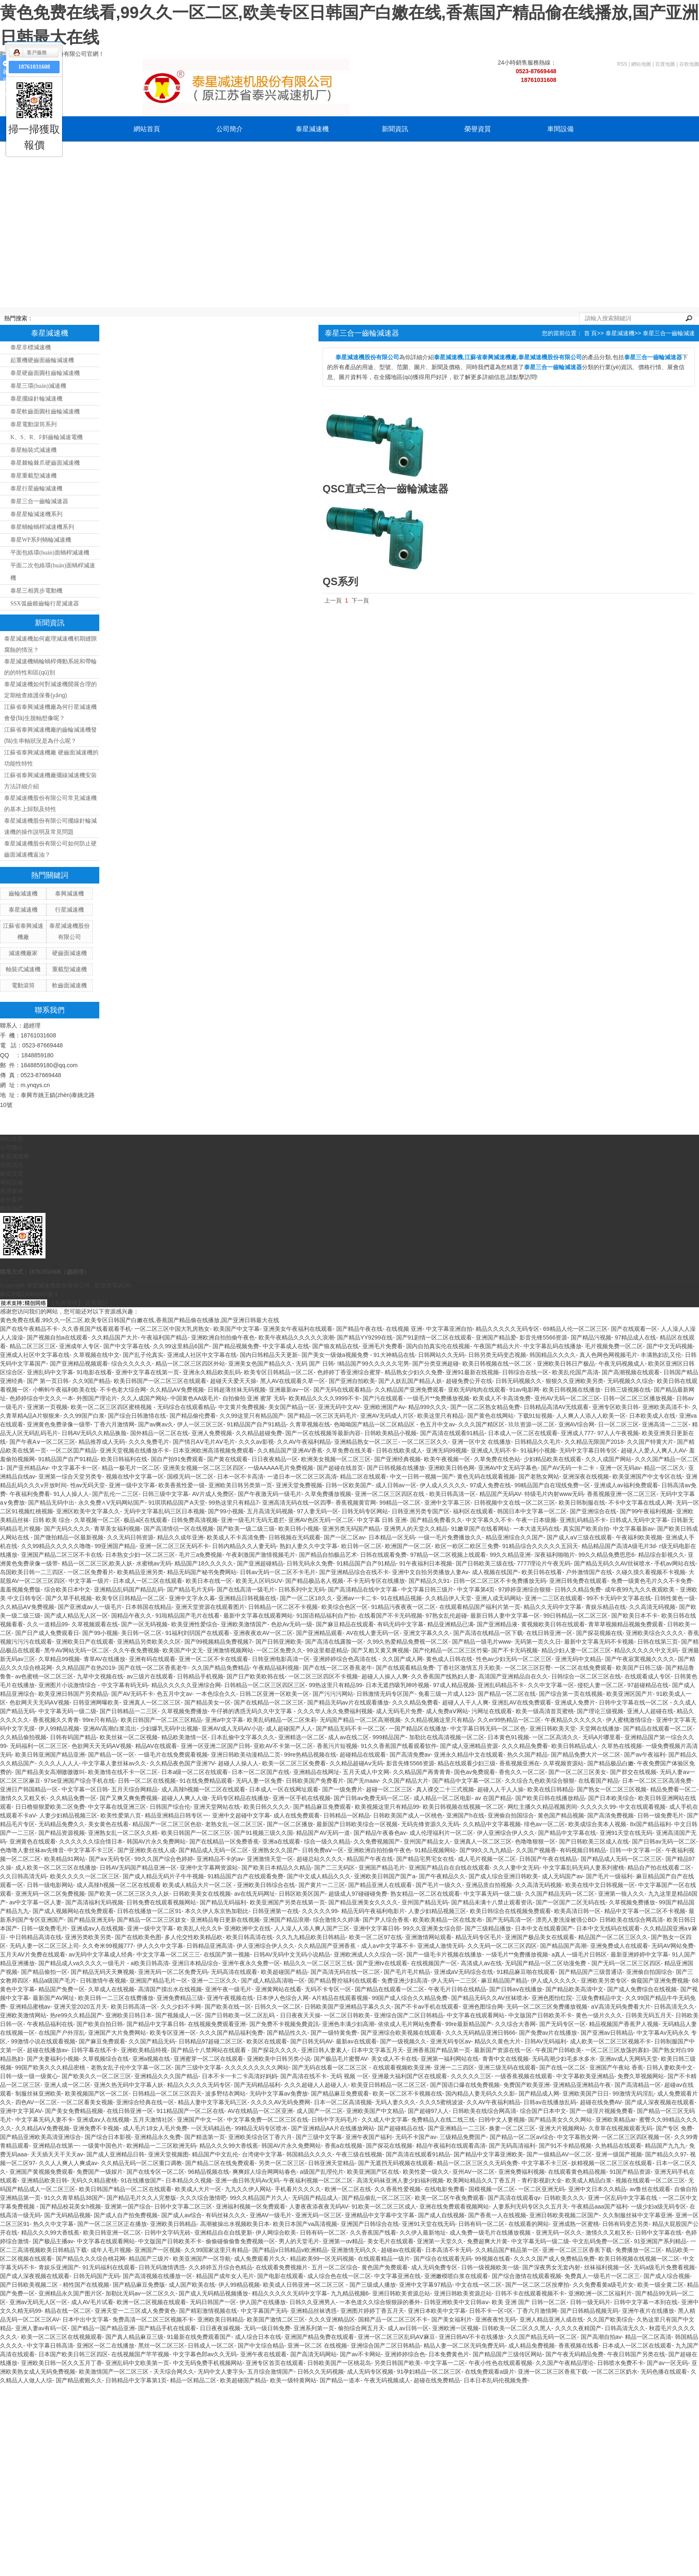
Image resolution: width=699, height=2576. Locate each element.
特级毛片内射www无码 (553, 1494)
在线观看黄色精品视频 (577, 2171)
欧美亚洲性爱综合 (194, 1624)
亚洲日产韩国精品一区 (29, 1789)
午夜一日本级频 (536, 1520)
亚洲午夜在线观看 (263, 2354)
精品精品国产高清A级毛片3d (619, 1546)
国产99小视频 (226, 1511)
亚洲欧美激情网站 (23, 2015)
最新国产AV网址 (54, 1998)
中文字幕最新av (633, 1528)
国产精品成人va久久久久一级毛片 (82, 1963)
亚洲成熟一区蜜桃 (576, 2224)
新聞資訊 (395, 128)
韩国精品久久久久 (552, 1355)
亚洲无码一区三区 (318, 2215)
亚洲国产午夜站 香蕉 (616, 2067)
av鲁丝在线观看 (650, 2189)
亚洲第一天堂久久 (440, 2241)
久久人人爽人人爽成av (68, 2163)
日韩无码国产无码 (96, 2276)
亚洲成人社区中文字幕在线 (34, 1355)
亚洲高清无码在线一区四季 (297, 1502)
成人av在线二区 (348, 1737)
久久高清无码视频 (652, 1607)
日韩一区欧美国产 (349, 1485)
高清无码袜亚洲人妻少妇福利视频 (400, 2180)
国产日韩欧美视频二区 (30, 2284)
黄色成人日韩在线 (449, 1659)
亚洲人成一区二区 (67, 2084)
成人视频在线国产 (495, 1572)
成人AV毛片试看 (92, 2302)
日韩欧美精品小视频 (390, 1433)
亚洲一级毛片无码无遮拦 (253, 1520)
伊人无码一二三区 (454, 1980)
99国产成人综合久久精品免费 (410, 1998)
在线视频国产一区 (434, 1963)
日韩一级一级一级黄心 (29, 2076)
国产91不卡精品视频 (565, 2145)
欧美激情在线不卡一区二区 (123, 1772)
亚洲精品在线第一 (56, 2145)
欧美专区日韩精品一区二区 (279, 1372)
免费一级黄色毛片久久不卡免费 (651, 1580)
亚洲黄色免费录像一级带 (59, 1424)
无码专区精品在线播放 (240, 1798)
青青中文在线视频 (505, 2058)
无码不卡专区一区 (328, 1989)
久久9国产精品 (91, 1381)
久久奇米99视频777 (107, 1945)
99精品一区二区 (400, 1502)
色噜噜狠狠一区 (535, 1841)
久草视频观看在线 (95, 1624)
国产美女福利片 (451, 2319)
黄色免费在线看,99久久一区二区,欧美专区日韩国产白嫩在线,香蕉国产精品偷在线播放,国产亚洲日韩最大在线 (139, 1320)
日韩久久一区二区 (277, 2006)
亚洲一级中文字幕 (132, 1485)
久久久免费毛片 (149, 1441)
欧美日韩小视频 (298, 1528)
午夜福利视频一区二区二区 (318, 2180)
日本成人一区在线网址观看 (283, 1789)
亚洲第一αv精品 (343, 2241)
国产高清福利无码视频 (94, 1902)
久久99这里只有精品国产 (252, 1415)
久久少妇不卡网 (180, 2006)
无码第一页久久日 (538, 1641)
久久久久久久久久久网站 (257, 2067)
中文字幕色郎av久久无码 (205, 2354)
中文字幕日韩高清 (50, 2345)
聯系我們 (312, 154)
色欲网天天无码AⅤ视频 (39, 1702)
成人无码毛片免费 (399, 1711)
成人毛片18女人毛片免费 (155, 2128)
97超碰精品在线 (648, 1685)
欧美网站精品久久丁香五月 (482, 2180)
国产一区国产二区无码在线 (571, 1902)
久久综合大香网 (515, 2024)
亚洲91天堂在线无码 (626, 1832)
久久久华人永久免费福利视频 (335, 1711)
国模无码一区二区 (190, 1476)
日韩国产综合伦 (170, 1806)
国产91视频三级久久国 (263, 1832)
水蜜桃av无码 (153, 1563)
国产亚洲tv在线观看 (382, 1963)
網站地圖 (641, 64)
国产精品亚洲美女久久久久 (363, 1902)
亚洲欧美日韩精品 (173, 2224)
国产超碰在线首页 (340, 1467)
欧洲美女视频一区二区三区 (336, 1459)
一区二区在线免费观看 (583, 1667)
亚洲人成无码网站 (498, 1598)
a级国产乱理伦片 (322, 2171)
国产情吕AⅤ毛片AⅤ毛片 (204, 1441)
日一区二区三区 (618, 1424)
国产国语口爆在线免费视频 (465, 2084)
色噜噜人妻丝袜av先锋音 (32, 1850)
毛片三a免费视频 (201, 1554)
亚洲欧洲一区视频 (455, 2328)
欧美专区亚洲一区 (173, 2032)
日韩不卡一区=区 (491, 2310)
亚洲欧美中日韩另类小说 (279, 2058)
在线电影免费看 (444, 2189)
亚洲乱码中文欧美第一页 (137, 2363)
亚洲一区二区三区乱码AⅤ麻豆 (396, 2337)
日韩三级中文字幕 (165, 1494)
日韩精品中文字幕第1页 (136, 2380)
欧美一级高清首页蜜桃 (545, 1711)
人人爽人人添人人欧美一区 (591, 1415)
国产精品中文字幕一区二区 (467, 1780)
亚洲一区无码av (620, 1467)
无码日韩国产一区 (213, 2302)
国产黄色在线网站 (490, 1415)
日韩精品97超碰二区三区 (211, 2041)
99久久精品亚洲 (510, 1554)
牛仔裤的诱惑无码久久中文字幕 (252, 1711)
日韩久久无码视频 (320, 2371)
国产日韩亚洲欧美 (279, 1641)
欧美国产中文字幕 (236, 1328)
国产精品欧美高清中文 (574, 1989)
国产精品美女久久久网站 (560, 2119)
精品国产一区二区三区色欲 (167, 1824)
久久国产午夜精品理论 (565, 2363)
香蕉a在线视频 (344, 2145)
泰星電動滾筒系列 (33, 424)
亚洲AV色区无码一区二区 (321, 1520)
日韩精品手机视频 (200, 1676)
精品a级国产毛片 (55, 1980)
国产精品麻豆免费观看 (322, 1806)
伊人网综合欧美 (276, 2232)
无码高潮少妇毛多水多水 (564, 2058)
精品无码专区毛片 (478, 1937)
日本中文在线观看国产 (544, 1928)
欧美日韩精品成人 (574, 1746)
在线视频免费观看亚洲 (217, 2024)
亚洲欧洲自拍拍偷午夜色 (223, 1337)
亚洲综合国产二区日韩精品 (408, 2015)
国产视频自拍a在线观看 (57, 1337)
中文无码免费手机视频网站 (207, 2363)
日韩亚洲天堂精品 (331, 2163)
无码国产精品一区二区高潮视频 (360, 1720)
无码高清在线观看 (234, 1972)
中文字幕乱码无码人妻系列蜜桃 (583, 1867)
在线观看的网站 (528, 2224)
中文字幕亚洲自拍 (449, 1328)
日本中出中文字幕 (85, 2319)
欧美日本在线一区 (209, 1580)
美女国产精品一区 (291, 1407)
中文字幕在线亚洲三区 (117, 1806)
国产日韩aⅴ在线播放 (515, 1989)
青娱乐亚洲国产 (58, 2267)
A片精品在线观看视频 (340, 1998)
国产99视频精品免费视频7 (218, 1641)
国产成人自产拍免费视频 (126, 2215)
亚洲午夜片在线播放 (648, 2310)
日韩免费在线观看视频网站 (161, 1902)
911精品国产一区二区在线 (190, 2111)
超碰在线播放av (47, 2050)
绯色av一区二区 (544, 1824)
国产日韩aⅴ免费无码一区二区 (372, 1798)
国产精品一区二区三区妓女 (152, 1919)
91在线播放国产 (141, 2180)
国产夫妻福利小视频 (53, 2058)
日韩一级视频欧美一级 (490, 2267)
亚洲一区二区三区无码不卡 (174, 1546)
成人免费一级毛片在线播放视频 (491, 2232)
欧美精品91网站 (65, 1859)
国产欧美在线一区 (228, 2006)
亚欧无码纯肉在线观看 (477, 1389)
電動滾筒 (23, 985)
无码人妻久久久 (395, 2102)
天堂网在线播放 (599, 1728)
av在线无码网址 (254, 1893)
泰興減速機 (69, 893)
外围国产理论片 (97, 1398)
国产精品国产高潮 (563, 1945)
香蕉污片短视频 (337, 1746)
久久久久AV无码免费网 (280, 2102)
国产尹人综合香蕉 (386, 1919)
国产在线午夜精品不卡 (29, 1328)
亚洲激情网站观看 (428, 1937)
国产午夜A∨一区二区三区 (42, 1441)
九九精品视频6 (350, 2293)
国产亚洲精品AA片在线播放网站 (332, 2128)
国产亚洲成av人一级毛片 (90, 1607)
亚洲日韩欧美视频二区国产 (564, 2215)
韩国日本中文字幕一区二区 (532, 1511)
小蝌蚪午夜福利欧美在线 (64, 1389)
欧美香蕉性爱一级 (181, 1485)
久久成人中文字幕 (384, 2119)
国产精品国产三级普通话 (590, 1972)
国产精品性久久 (287, 2032)
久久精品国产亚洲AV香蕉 (290, 1450)
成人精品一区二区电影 (443, 1798)
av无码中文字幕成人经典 (101, 1954)
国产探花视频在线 (599, 1633)
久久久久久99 (598, 1806)
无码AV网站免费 (672, 1945)
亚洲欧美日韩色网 (451, 1467)
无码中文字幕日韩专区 (588, 1450)
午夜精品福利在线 (50, 2024)
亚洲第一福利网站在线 (450, 2058)
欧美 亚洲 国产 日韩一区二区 (529, 2302)
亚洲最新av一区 (289, 1389)
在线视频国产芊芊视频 (140, 2354)
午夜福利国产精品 (164, 1337)
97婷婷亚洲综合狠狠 (524, 1589)
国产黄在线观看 (227, 1459)
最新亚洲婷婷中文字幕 (639, 1954)
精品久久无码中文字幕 (553, 1607)
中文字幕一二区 (444, 2363)
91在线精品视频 (401, 1598)
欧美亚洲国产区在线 (373, 2171)
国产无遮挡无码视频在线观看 (395, 2163)
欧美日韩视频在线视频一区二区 (463, 1806)
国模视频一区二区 (492, 2189)
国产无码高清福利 (512, 2145)
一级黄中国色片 (102, 2145)
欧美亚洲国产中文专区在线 (647, 1476)
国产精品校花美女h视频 (70, 2206)
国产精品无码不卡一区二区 (350, 1728)
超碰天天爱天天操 (233, 1381)
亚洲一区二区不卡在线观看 (213, 1659)
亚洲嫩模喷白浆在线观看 (456, 2276)
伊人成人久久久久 (443, 1485)
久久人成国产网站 (144, 1398)
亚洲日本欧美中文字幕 (437, 2310)
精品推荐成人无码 (102, 1441)
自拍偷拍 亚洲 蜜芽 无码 (254, 1398)
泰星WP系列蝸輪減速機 (40, 540)
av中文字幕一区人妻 (36, 1902)
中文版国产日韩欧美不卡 (540, 2015)
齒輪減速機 (23, 893)
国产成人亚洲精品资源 (469, 1746)
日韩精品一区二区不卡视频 (283, 1607)
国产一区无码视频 (144, 1624)
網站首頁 (147, 128)
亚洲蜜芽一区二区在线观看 (208, 2058)
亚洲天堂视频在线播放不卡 (134, 1450)
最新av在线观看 (356, 2041)
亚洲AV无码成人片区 (387, 1415)
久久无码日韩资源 (130, 1537)
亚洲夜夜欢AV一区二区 (263, 1633)
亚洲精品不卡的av (219, 1859)
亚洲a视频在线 (151, 2058)
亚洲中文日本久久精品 (597, 2189)
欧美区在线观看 (267, 2041)
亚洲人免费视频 (212, 1433)
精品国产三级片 (149, 2258)
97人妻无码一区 (317, 1511)
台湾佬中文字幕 (262, 2154)
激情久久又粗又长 (23, 1798)
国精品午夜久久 (131, 1615)
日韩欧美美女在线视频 (202, 1893)
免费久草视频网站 (641, 2076)
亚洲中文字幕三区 (447, 1502)
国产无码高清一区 (509, 1919)
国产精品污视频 (591, 1337)
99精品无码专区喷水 (261, 2128)
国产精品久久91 (429, 1580)
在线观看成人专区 (648, 1676)
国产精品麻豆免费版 (139, 2284)
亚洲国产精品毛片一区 (158, 1980)
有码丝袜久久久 (226, 2215)
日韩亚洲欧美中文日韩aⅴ (456, 2302)
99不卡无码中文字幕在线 (618, 1598)
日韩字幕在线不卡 (94, 2050)
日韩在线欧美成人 (399, 1450)
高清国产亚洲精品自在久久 (513, 1676)
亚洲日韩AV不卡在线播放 (471, 2337)
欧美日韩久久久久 (267, 1806)
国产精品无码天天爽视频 (102, 1972)
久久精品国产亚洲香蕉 (327, 1945)
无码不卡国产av (415, 2137)
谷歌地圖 (689, 64)
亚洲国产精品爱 (496, 1337)
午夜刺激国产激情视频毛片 (260, 1554)
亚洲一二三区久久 (214, 1980)
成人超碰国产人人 (289, 1728)
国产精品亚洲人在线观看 (380, 1885)
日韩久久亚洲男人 (313, 2302)
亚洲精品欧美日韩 (44, 2180)
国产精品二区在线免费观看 (220, 2163)
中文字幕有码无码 (124, 1685)
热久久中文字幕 (53, 2224)
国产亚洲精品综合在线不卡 (354, 1572)
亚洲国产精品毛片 (382, 1867)
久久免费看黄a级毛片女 (603, 2284)
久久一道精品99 (47, 1624)
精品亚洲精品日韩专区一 (176, 1815)
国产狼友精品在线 (335, 1346)
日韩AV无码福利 (545, 2041)
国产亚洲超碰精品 (260, 1563)
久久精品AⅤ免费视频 (177, 1389)
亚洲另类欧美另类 (88, 1937)
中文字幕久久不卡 (489, 1520)
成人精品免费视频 (531, 2345)
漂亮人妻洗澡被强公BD (566, 1919)
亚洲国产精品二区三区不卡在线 (61, 1554)
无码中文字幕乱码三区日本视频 (164, 1511)
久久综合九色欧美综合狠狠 (540, 1780)
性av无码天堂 (87, 1485)
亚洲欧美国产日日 (586, 2093)
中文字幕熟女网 (577, 2137)
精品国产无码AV (500, 1494)
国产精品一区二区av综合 (522, 2137)
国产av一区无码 (667, 2363)
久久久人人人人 (58, 1763)
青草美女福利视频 (117, 1528)
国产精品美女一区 (207, 1702)
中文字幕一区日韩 (85, 1789)
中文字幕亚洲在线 (397, 2276)
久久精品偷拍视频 (23, 1737)
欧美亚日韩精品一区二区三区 (388, 2084)
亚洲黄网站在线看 (278, 1989)
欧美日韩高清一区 (452, 1494)
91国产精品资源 (630, 2171)
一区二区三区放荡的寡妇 (617, 2050)
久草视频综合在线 (105, 2058)
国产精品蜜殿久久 (79, 2380)
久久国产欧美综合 (610, 2319)
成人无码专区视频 (370, 2371)
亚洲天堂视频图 (168, 2154)
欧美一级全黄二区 (660, 2284)
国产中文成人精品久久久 (319, 1876)
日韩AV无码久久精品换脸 (94, 1433)
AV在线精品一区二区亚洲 (260, 2111)
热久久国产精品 (527, 1754)
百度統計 (96, 1302)
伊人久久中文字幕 (160, 1945)
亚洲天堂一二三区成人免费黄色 (135, 2310)
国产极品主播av (53, 2241)
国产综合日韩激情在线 (137, 1415)
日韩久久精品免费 (578, 1589)
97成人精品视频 (453, 1685)
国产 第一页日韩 (48, 1381)
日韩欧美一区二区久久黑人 (516, 2328)
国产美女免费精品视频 (74, 2111)
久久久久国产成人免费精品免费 (554, 2258)
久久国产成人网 (402, 1659)
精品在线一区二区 (68, 2310)
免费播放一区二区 (638, 2250)
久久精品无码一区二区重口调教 (141, 2163)
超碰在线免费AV (601, 2102)
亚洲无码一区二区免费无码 (173, 1972)
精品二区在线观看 (363, 1476)
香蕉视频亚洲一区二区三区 (621, 1494)
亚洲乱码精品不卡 (583, 1520)
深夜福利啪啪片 (554, 1554)
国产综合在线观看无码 (443, 2258)
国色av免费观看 (474, 1772)
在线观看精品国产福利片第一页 (479, 1607)
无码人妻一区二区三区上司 (44, 1945)
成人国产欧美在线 (192, 2284)
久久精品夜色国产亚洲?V (182, 1763)
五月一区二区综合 (334, 2267)
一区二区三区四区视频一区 (636, 2137)
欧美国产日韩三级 (639, 1667)
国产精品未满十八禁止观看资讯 (491, 1902)
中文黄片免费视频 (241, 1407)
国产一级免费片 (342, 1789)
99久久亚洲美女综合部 (432, 1928)
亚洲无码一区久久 (559, 2232)
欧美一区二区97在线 (375, 1937)
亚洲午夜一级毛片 (228, 1989)
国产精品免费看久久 (436, 1520)
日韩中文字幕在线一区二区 (634, 1702)
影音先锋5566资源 (543, 1337)
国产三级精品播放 (488, 1928)
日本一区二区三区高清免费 (657, 1780)
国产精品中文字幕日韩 (155, 2024)
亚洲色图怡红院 (551, 1998)
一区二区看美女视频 (87, 2102)
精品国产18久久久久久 (204, 1563)
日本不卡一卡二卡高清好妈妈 (239, 2076)
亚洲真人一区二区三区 (152, 1702)
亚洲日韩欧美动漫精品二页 (245, 1754)
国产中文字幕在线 (126, 1346)
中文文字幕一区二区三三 (168, 1954)
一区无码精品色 (211, 2128)
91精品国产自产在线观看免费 (246, 1876)
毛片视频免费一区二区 (614, 1346)
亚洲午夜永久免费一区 (251, 1963)
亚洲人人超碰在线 (650, 1711)
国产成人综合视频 (667, 2276)
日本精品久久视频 (188, 2180)
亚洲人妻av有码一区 (41, 2328)
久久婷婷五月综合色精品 (220, 2267)
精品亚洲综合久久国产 (514, 1537)
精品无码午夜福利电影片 (373, 1911)
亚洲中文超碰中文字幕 (241, 1815)
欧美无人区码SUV (259, 1580)
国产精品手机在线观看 (167, 2328)
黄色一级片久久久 (599, 2015)
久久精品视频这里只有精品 (439, 1720)
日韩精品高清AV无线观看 (556, 1407)
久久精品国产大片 (114, 1337)
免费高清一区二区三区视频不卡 (153, 2319)
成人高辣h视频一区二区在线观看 (203, 1789)
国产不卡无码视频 (514, 1650)
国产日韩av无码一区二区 (664, 1841)
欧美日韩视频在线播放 (572, 1389)
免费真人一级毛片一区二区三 (602, 2276)
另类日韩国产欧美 (397, 2363)
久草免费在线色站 (497, 1459)
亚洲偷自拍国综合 (511, 1815)
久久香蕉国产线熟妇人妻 (443, 1676)
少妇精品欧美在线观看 (553, 1459)
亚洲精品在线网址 (316, 1772)
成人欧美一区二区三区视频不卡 (610, 2041)
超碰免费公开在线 (469, 1381)
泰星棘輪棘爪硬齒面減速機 (45, 463)
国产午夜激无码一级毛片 (270, 1494)
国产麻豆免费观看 (102, 2041)
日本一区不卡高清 (240, 1476)
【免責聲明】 (66, 1302)
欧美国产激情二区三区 (276, 2319)
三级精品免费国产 (463, 2137)
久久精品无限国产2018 (594, 1441)
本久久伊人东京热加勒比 (217, 1911)
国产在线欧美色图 (138, 1937)
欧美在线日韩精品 (550, 1789)
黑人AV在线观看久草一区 (293, 1381)
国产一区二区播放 (290, 1824)
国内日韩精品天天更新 (269, 1355)
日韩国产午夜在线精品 (548, 1859)
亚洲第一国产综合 (128, 2206)
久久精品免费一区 (73, 1798)
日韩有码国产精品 (73, 1737)
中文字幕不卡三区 (90, 1850)
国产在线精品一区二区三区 (269, 1702)
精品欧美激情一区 (184, 1737)
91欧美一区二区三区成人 (384, 2206)
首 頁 (590, 333)
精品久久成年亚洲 (180, 1537)
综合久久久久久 (131, 1363)
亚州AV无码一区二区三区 (567, 1398)
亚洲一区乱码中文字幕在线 (623, 2197)
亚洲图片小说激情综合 (68, 1685)
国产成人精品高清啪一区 (273, 1980)
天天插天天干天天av (57, 2154)
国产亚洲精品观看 (319, 1633)
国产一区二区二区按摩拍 (537, 2284)
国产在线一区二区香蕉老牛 (153, 1667)
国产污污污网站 (333, 1693)
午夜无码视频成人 (621, 1363)
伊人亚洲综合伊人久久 (506, 1832)
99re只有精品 (99, 1720)
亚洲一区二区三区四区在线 (390, 1494)
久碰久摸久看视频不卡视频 (650, 1572)
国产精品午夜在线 (359, 1328)
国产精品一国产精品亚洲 (103, 2328)
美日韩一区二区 (141, 1633)
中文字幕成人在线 (286, 1346)
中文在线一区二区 (478, 2284)
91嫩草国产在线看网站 (480, 1528)
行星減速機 (69, 909)
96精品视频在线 (208, 2171)
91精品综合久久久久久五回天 (540, 1546)
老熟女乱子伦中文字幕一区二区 (131, 2067)
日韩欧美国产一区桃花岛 (339, 2363)
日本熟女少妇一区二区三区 (140, 1554)
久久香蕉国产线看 (373, 2232)
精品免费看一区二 (673, 1789)
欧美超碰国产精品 (284, 1972)
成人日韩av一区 (396, 1485)
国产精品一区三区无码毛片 (322, 1415)
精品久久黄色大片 (497, 2041)
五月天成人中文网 (366, 1772)
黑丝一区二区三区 (161, 2345)
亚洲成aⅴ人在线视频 (97, 1928)
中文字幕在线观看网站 (476, 2015)
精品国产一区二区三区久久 (613, 1937)
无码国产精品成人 (315, 2197)
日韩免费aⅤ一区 (323, 1850)
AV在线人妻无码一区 (373, 1633)
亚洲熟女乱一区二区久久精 (123, 1832)
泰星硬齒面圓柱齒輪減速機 (45, 373)
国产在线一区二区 (562, 2067)
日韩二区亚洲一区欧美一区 (274, 1693)
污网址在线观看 (492, 1711)
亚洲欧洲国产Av (384, 1407)
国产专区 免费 (674, 2128)
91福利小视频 (538, 1450)
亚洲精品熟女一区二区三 (366, 1441)
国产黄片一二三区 (322, 1885)
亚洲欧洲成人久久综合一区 (368, 1954)
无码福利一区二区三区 (39, 1746)
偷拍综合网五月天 (361, 2328)
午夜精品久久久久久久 (574, 1720)
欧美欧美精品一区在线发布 (447, 1919)
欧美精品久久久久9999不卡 (324, 1398)
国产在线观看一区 (634, 1328)
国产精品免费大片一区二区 (585, 1754)
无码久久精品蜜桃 (94, 2180)
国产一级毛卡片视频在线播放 (444, 1954)
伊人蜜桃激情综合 (629, 1720)
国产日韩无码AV (311, 2041)
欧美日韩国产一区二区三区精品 (161, 1720)
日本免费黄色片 (448, 2354)
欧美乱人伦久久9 (199, 1928)
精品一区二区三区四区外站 (190, 1363)
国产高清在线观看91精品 (452, 1433)
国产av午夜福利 (644, 1754)
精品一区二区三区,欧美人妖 (97, 1563)
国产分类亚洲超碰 (435, 1363)
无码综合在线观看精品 (186, 1407)
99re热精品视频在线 (310, 1754)
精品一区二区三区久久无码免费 (477, 2163)
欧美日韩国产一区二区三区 (196, 1832)
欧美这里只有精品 (440, 1415)
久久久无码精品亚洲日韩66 (480, 2032)
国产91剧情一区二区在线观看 (434, 1337)
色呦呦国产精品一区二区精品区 (375, 1424)
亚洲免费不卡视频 (96, 2128)
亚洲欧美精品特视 (144, 2050)
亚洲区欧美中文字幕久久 (88, 1511)
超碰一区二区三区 (389, 1789)
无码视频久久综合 (630, 1381)
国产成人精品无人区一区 (76, 1615)
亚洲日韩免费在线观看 (578, 1580)
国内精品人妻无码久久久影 (480, 2093)
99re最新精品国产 (468, 2024)
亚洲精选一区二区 (301, 1737)
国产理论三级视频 (600, 1711)
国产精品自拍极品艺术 (328, 1554)
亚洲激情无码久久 (354, 2250)
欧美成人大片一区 (198, 2189)
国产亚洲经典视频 (397, 1459)
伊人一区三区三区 (200, 1424)
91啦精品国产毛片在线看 (188, 1615)
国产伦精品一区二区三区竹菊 (450, 1650)
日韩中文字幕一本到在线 (645, 2302)
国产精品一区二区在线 (507, 1693)
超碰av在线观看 (401, 2250)
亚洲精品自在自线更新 (223, 2232)
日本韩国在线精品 (148, 1607)
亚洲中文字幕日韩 (376, 1928)
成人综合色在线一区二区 (339, 2276)
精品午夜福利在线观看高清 (451, 2145)
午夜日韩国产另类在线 (636, 2354)
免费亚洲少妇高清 (404, 1980)
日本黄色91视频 (508, 1737)
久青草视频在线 (310, 1424)
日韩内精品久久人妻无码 (244, 1546)
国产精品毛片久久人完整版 (141, 2197)
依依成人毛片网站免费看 (410, 2024)
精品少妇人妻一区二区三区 (576, 1650)
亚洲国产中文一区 (200, 2119)
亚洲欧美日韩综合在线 (266, 1885)
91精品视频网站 (435, 1850)
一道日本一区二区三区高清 (302, 1476)
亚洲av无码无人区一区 (39, 2302)
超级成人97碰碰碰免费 (357, 1893)
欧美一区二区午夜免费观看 (449, 2197)
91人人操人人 (71, 1494)
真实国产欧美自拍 (586, 1528)
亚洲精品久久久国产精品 (166, 2076)
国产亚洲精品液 (497, 1624)
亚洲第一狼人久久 (621, 1893)
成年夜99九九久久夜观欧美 (640, 1589)
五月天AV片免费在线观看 (32, 1954)
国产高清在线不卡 (303, 2076)
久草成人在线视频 (111, 1989)
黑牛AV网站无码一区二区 (77, 1650)
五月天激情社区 (153, 2119)
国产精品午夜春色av (380, 1832)
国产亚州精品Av (27, 1467)
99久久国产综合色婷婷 (163, 1859)
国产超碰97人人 (428, 2111)
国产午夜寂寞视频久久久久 (640, 1659)
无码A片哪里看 (601, 1737)
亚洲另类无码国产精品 (351, 1528)
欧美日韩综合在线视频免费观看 (510, 1911)
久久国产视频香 (536, 1850)
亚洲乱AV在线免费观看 (521, 1702)
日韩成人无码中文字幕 (639, 1520)
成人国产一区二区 (320, 2111)
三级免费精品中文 (599, 1998)
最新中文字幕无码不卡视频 (599, 1641)
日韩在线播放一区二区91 (149, 1911)
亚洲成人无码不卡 (494, 1450)
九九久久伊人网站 (248, 2189)
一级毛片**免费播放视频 (438, 1398)
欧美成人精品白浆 (588, 2180)
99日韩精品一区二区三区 (575, 1615)
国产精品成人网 (539, 2093)
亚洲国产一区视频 (157, 2250)
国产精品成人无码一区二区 (213, 1850)
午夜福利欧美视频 (639, 1537)
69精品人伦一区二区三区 (575, 1328)
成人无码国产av (562, 1876)
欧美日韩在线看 (542, 1572)
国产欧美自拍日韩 (100, 2024)
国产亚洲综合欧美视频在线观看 (401, 2032)
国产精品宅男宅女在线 (425, 1859)
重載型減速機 (69, 969)
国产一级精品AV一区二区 (559, 2154)
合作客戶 (229, 154)
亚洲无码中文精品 (578, 1659)
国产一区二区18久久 (306, 1598)
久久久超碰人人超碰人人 (316, 2084)
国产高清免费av (410, 1754)
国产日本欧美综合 (611, 1798)
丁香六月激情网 (114, 1424)
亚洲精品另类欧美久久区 (149, 1641)
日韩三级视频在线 (627, 1389)
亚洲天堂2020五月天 (80, 2006)
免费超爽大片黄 (487, 2241)
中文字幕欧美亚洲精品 (585, 2076)
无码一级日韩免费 (267, 2328)
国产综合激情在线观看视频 (526, 2276)
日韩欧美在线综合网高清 (631, 1919)
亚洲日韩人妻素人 (324, 2050)
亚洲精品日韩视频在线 (247, 1598)
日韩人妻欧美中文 (669, 2067)
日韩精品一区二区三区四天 (167, 2093)
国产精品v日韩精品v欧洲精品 (290, 2250)
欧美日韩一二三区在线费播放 (115, 1998)
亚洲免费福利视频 (521, 2171)
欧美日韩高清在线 (249, 1937)
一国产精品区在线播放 (418, 1728)
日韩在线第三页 (657, 1641)
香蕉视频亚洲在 (519, 1763)
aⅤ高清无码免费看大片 (621, 2006)
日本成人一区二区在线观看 (523, 1433)
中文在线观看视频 (642, 1806)
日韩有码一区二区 (481, 2224)
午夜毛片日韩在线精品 (457, 1989)
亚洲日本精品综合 (195, 1963)
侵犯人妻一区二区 (600, 1685)
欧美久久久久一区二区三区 (85, 1876)
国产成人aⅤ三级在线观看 (579, 1537)
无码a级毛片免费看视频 (664, 2267)
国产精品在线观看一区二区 (658, 1728)
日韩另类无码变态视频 (497, 1355)
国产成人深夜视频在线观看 (659, 2102)
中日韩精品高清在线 (36, 1937)
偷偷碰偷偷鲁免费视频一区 (240, 2241)
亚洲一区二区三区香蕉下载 (577, 2250)
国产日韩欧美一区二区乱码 (240, 2015)
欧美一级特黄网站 (293, 2380)
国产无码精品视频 (67, 2215)
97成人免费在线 (490, 1485)
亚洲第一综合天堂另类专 (70, 1476)
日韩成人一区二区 (211, 2345)
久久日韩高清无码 (23, 1876)
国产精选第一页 (204, 2137)
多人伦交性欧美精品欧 (194, 1937)
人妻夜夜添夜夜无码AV (318, 2206)
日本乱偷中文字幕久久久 (243, 1737)
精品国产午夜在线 (370, 1859)
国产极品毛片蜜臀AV (340, 2058)
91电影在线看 (94, 1372)
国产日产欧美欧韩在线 (256, 1676)
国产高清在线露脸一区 (334, 1641)
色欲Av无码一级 (291, 1624)
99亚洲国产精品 (115, 1546)
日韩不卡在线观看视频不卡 (530, 2293)
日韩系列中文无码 (301, 1589)
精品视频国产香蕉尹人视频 (623, 2024)
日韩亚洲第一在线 (275, 1911)
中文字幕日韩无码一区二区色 (488, 1728)
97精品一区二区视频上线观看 (448, 1554)
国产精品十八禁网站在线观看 (209, 2050)
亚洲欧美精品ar (615, 2119)
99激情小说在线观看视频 (43, 2041)
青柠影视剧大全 (542, 2180)
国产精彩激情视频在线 (208, 2310)
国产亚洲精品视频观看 (79, 1363)
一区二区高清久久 (555, 1737)
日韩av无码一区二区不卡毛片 (278, 1572)
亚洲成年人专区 (79, 1346)
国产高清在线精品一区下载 (488, 1633)
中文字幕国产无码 (264, 2310)
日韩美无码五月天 (648, 2015)
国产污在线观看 (383, 1398)
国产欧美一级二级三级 (246, 1528)
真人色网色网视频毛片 (608, 1355)
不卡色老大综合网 (123, 1389)
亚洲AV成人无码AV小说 (231, 1728)
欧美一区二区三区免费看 (294, 1763)
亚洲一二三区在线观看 (554, 1598)
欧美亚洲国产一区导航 (202, 2258)
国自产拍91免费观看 (177, 1459)
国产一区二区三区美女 (577, 1772)
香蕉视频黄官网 (355, 1502)
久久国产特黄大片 (650, 1441)
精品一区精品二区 (193, 2380)
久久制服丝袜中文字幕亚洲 (637, 2215)
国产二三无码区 (334, 1867)
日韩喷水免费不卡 (620, 2363)
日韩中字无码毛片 (334, 2119)
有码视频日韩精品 (583, 1850)
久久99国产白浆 (84, 1415)
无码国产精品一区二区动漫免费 (546, 1963)
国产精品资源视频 (61, 1832)
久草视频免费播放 (184, 1711)
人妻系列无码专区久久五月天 (530, 2206)
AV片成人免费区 (213, 1494)
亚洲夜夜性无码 (495, 2319)
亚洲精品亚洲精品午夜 (582, 2084)
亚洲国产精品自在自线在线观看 (449, 1867)
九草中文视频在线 (100, 1676)
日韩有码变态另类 (625, 2224)
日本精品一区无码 (392, 1537)
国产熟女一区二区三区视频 (611, 1789)
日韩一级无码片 (590, 2302)
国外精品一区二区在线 (159, 1433)
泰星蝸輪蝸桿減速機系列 (42, 527)
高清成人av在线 (481, 1963)
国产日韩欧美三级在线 (485, 1563)
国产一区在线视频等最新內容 (323, 1433)
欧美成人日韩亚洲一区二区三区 (304, 2284)
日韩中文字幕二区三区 (183, 2206)
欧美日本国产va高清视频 (305, 2224)
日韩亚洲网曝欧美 (96, 1702)
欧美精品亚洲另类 (140, 1572)
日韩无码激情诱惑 (162, 2267)
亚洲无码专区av (450, 2041)
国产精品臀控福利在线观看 (343, 1980)
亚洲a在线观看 (281, 1841)
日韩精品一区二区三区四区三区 (264, 1685)
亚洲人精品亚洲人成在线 (551, 2319)
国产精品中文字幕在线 (567, 1832)
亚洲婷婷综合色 (405, 2354)
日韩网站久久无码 (441, 1355)
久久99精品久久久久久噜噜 (56, 1546)
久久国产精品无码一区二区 (559, 1893)
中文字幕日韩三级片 (427, 1589)
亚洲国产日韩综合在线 (370, 2224)
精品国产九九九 (665, 2145)
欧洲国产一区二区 (408, 1546)
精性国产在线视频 (86, 2284)
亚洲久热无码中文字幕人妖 (128, 2084)
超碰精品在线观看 (363, 1754)
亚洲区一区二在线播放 (105, 2345)
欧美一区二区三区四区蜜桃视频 (112, 1407)
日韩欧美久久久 (564, 2197)
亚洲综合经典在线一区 (145, 2102)
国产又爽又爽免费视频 (129, 1798)
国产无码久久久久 (67, 1528)
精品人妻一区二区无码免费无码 (464, 2345)
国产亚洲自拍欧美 (352, 1381)
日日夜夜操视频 (220, 2328)
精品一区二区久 (664, 1467)
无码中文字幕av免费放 (278, 2093)
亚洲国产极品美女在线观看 (540, 1937)
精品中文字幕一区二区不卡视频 (644, 1911)
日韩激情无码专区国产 (385, 1693)
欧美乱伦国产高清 (575, 1372)
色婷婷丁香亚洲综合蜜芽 (349, 1372)
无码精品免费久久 (61, 1824)
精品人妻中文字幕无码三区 (212, 2102)
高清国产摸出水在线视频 (170, 1989)
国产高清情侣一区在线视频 (178, 1528)
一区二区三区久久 (425, 1441)
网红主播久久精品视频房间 (542, 1806)
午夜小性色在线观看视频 (500, 2363)
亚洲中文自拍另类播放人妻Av (430, 1572)
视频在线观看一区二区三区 (650, 2180)
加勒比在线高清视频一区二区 (446, 1737)
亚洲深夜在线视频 (586, 1476)
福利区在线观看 (473, 1511)
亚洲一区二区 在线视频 (317, 2345)
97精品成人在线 (635, 1337)
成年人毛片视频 (111, 2250)
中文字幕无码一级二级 (67, 1711)
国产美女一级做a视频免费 (336, 1355)
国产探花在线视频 (389, 2145)
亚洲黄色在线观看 (33, 1841)
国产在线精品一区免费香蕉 (224, 1841)
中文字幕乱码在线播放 (553, 1346)
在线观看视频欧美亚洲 (402, 2067)
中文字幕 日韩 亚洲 (382, 1520)
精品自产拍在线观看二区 (659, 1867)
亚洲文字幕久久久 (426, 1633)
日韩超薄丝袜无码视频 (237, 1389)
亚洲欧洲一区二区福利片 (600, 2293)
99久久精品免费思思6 (606, 1554)
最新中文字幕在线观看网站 (258, 1615)
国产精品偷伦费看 (193, 1415)
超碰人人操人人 (238, 1763)
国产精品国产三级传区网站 (507, 2354)
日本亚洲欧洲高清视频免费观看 (213, 1450)
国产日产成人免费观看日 (47, 1633)
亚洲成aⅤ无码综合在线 (463, 1972)
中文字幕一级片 (89, 1580)
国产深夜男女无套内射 (551, 2267)
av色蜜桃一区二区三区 (44, 1676)
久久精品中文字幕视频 (492, 1824)
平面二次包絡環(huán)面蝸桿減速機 (52, 571)
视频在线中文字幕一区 (135, 1476)
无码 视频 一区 (349, 2076)
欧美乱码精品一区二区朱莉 (281, 1720)
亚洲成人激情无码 (440, 1945)
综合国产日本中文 (543, 2111)
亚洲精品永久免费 (157, 2137)
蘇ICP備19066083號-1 (29, 1294)
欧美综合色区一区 (344, 1607)
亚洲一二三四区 (454, 2067)
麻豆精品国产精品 (504, 1980)
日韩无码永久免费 (310, 1563)
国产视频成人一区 (179, 2015)
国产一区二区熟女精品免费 (485, 1407)
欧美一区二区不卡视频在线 (407, 2093)
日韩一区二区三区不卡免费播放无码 (499, 1580)
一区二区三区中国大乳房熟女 (172, 1328)
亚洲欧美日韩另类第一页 (240, 1485)
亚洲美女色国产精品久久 (260, 1363)
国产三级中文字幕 (198, 2067)
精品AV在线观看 (156, 1746)
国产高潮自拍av (601, 2337)
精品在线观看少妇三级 (467, 1763)
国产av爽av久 (156, 1424)
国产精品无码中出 (51, 1502)
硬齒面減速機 (69, 953)
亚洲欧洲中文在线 (247, 1928)
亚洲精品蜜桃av (30, 2006)
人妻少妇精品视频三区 (68, 1815)
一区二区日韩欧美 (347, 2015)
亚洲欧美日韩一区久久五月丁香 (61, 2363)
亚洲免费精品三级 (180, 1998)
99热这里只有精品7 (233, 1502)
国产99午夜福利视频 (646, 1511)
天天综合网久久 (173, 2371)
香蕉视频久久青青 (56, 1720)
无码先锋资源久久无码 (430, 1824)
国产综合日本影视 (108, 2137)
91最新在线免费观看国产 (199, 2337)
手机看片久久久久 (298, 2189)
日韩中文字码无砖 (167, 2232)
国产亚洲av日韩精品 (607, 2032)
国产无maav (362, 1780)
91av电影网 (524, 1389)
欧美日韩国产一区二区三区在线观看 (160, 1381)
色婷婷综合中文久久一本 (41, 1398)
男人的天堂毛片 (299, 2241)
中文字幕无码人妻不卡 (44, 2119)
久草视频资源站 (563, 1763)
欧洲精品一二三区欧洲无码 (161, 2145)
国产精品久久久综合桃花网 (90, 2258)
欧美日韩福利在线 (124, 1459)
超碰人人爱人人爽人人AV (653, 1450)
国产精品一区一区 (111, 1754)
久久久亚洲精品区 (332, 2319)
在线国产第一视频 (226, 1954)
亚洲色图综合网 (482, 2006)
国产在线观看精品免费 (405, 1667)
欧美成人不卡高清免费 (502, 1398)
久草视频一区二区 (97, 1520)
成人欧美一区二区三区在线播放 (55, 1867)
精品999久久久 (427, 1407)
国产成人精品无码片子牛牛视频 (163, 1876)
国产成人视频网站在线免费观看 (73, 1911)
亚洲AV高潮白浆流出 (110, 1728)
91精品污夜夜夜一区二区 (403, 1607)
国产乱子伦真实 (143, 1355)
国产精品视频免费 (236, 1346)
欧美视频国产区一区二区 (97, 2093)
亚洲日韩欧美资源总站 (401, 2293)
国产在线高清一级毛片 (246, 1589)
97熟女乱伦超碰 (446, 1615)
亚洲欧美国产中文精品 (375, 2111)
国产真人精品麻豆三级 (134, 2337)
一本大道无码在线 (536, 1528)
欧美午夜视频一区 (447, 1459)
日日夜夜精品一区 (274, 1459)
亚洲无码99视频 (446, 1450)
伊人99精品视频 (59, 1728)
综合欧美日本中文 (67, 1589)
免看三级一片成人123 (446, 1693)
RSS (622, 64)
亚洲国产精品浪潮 (286, 1919)
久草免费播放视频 (328, 1494)
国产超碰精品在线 (401, 2128)
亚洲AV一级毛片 (271, 2215)
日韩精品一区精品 (346, 1815)
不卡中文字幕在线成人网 (640, 1502)
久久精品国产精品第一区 (507, 2250)
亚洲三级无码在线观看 (507, 2067)
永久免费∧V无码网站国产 (111, 1502)
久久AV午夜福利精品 (304, 1441)
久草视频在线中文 (96, 1355)
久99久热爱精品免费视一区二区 (408, 1641)
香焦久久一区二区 (522, 1772)
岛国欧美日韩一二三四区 (32, 1572)
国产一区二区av (344, 1537)
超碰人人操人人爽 (384, 1676)
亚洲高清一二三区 (665, 1424)
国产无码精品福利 (257, 2084)
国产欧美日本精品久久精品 (276, 1867)
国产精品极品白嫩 (610, 1763)
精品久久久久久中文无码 (646, 1650)
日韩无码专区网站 (365, 1511)
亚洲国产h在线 (465, 1815)
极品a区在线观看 (146, 1520)
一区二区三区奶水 (614, 2371)
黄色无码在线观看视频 (486, 1476)
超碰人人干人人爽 (465, 1702)
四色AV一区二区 (36, 2102)
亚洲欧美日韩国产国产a (384, 1876)
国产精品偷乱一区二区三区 (376, 2197)
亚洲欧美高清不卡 (665, 1407)
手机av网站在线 (674, 1563)
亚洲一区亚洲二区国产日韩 (215, 1746)
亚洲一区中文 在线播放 (481, 1441)
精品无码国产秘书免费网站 (202, 1572)
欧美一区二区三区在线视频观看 (61, 2337)
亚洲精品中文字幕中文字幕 (379, 2215)
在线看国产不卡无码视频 (390, 1615)
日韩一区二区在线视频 (147, 1780)
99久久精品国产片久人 (259, 2197)
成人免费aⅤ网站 (447, 1711)
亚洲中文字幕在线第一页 (147, 1372)
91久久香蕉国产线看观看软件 (399, 1746)
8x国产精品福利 (650, 1824)
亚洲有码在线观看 (152, 1659)
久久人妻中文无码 (516, 1867)
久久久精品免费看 (415, 1702)
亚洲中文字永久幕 (192, 1598)
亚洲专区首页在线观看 (275, 2363)
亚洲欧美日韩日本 (128, 2015)
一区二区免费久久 (279, 1650)
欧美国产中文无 (183, 1650)
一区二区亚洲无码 (541, 2189)
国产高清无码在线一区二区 (345, 1972)
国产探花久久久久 (274, 2050)
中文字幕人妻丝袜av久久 (114, 1763)
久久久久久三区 (471, 2076)
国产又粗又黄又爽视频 (380, 1650)
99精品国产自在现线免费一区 (553, 1485)
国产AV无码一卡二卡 (568, 1467)
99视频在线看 (492, 2258)
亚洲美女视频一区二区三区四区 (203, 1467)
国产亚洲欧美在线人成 (146, 1850)
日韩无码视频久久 (519, 1381)
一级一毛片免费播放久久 (450, 1537)
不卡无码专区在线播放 (376, 1580)
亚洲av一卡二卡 (356, 1598)
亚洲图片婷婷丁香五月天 (372, 2310)
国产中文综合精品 (261, 2345)
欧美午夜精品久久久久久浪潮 (296, 1337)
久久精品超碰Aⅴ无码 (356, 1763)
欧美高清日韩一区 (577, 1911)
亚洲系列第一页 (314, 2328)
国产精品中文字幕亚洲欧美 (488, 2154)
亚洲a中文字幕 (224, 1720)
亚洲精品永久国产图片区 (70, 2293)
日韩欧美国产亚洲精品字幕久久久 (347, 2006)
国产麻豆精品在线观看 (345, 1624)
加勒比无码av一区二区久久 (140, 2293)
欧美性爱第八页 (121, 1815)
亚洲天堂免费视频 (299, 1485)
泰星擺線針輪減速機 (36, 399)
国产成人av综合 (181, 2215)
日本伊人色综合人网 (282, 1998)
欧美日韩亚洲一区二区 (112, 2232)
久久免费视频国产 (377, 1841)
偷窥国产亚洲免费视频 (660, 1980)
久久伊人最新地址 (423, 2232)
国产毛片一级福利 (609, 1876)
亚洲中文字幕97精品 (425, 2284)
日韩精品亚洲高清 (210, 1945)
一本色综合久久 (216, 1693)
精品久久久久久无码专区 (507, 1328)
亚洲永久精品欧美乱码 (212, 1372)
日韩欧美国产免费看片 (315, 1780)
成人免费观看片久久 (260, 2258)
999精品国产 (389, 1737)
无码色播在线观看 (664, 2371)
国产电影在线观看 (280, 2276)
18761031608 (34, 67)
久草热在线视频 (621, 1746)
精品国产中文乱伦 (215, 2154)
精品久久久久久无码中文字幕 (289, 2293)
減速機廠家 (23, 953)
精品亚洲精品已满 (450, 1624)
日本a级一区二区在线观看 (194, 1772)
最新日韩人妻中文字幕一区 (505, 1615)
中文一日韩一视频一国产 (422, 1476)
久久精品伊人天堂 (448, 1598)
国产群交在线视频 (633, 1772)
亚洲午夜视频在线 (230, 1998)
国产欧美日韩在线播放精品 (550, 1798)
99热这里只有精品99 (335, 1685)
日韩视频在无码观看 (294, 1537)
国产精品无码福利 (223, 1902)
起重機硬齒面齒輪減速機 (42, 360)
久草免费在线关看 (349, 1450)
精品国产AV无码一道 (323, 1832)
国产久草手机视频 (68, 1598)
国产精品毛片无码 (190, 1589)
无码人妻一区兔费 (259, 1780)
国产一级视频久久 (403, 2041)
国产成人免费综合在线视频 (642, 1989)
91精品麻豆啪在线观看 (526, 1972)
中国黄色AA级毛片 (194, 1398)
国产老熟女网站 (539, 1476)
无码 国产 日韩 (315, 1363)
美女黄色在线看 (108, 1824)
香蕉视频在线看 (578, 2345)
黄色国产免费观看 (384, 2267)
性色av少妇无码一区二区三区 (514, 1659)
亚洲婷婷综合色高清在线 (345, 1659)
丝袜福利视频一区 (607, 2267)
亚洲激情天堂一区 (270, 1859)
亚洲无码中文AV (339, 1407)
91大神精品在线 (394, 1355)
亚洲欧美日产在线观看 (85, 1641)
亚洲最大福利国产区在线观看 (409, 2076)
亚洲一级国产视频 (619, 2154)
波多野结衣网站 (225, 2093)
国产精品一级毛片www (481, 1641)
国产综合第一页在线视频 (571, 1693)
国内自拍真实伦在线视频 (438, 1346)
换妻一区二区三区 (512, 2128)
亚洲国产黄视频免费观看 (41, 2171)
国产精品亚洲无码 (90, 1919)
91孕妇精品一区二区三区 (429, 2371)
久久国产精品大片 (405, 1780)
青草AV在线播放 (105, 1659)
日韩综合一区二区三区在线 (586, 1676)
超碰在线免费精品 (437, 2380)
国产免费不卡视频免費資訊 (284, 2024)
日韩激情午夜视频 (103, 1980)
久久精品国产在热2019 (85, 1667)
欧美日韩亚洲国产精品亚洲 (50, 1754)
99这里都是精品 (327, 1650)
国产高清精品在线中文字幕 (362, 1589)
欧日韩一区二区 (361, 1546)
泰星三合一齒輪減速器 (39, 501)
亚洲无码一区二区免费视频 (50, 1893)
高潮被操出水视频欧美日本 (235, 2224)
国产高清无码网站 (313, 2354)
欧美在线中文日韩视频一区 (600, 1885)
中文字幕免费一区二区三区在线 (267, 2119)
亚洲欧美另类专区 (604, 1980)
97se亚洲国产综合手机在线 (79, 1780)
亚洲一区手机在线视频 (301, 1798)
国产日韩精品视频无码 (589, 2310)
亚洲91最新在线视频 (472, 1372)
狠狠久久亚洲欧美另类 (574, 1381)
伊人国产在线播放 (262, 2302)
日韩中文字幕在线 (658, 2232)
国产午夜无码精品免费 (574, 2354)
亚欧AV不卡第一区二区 (283, 1746)
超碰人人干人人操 (500, 1789)
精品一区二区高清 (648, 2337)
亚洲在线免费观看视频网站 (454, 2206)
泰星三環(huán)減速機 (38, 386)
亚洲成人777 (577, 1433)
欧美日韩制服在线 (582, 1502)
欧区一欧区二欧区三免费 (467, 1546)
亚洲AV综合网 (576, 1424)
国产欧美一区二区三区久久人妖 (128, 1893)
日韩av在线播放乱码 (550, 2102)
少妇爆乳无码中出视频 (169, 1728)
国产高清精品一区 (638, 2084)
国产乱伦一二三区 (115, 1494)
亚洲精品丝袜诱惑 (313, 2310)
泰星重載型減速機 (33, 476)
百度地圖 (665, 64)
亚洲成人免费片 (575, 1702)
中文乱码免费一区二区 (601, 2241)
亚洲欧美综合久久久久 (655, 1633)
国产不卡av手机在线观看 (427, 2006)
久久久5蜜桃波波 (441, 2102)
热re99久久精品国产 (76, 2015)
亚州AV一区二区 (473, 2171)
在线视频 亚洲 (404, 1328)
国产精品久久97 (666, 2154)
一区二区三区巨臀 (528, 1667)
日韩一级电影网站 (50, 1885)
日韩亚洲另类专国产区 (421, 1511)
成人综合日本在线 (258, 2337)
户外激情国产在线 (589, 1572)
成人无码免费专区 (434, 2267)
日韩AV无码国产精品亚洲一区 (138, 1867)
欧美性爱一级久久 (426, 2171)
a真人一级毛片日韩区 (579, 1954)
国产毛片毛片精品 (407, 1972)
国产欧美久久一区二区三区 (96, 2076)
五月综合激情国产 (270, 2371)
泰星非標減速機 (30, 347)
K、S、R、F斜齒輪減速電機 (46, 437)
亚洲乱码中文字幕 (50, 1372)
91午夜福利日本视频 (425, 1563)
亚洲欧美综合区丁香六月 (260, 2137)
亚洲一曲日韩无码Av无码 (247, 2180)
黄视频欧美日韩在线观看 (553, 1624)
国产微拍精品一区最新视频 (68, 1537)
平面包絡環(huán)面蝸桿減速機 (49, 553)
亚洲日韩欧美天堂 (552, 1728)
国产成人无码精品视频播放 (213, 2293)
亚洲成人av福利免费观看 (626, 1485)
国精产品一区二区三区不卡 (393, 2319)
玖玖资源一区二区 (531, 1424)
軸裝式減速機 (23, 969)
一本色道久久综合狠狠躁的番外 (379, 2302)
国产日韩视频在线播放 (396, 1467)
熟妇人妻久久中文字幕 (309, 1546)
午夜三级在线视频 (359, 2154)
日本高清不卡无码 (448, 2250)
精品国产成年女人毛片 (225, 2276)
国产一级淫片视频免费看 (601, 2111)
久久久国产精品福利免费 (231, 2032)
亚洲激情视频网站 (230, 1650)
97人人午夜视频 (618, 1433)
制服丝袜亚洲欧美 (38, 2093)
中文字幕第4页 (476, 1589)
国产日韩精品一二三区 (129, 1711)
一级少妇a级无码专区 (658, 2206)
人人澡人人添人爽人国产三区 (312, 1928)
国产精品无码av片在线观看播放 (348, 1702)
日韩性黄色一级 (674, 1598)
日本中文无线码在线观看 (608, 1928)
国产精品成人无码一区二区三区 (621, 1859)
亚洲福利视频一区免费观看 (250, 2206)
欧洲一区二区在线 (348, 2189)
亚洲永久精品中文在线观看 (468, 1754)
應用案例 (147, 154)
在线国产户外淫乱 (61, 2032)
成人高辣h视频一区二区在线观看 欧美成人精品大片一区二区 (155, 1885)
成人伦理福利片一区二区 (441, 1832)
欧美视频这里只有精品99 (387, 1806)
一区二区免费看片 (90, 1572)
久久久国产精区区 (481, 1424)
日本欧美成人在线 (652, 1415)
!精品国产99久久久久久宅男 (373, 1363)
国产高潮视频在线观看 (631, 1372)
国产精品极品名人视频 (314, 1580)
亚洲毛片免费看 (382, 1346)
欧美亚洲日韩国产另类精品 (73, 1693)
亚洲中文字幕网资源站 (209, 1867)
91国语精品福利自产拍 (325, 1615)
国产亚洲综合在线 (593, 1511)
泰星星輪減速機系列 (36, 514)
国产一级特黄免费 (334, 2032)
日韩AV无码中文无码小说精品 (292, 1954)
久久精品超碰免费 (259, 1433)
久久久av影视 (256, 1441)
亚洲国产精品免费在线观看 (319, 2337)
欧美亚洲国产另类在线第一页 (287, 1902)
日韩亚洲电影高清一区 (281, 1659)
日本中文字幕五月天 (377, 2050)
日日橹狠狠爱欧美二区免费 (50, 1806)
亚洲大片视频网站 (562, 2128)
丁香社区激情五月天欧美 (469, 1667)
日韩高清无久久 (674, 2006)
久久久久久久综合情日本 (91, 1841)
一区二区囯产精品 (73, 1450)
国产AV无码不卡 (132, 1693)
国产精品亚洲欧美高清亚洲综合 (40, 2137)
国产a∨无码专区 (110, 1859)
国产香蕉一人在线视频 (497, 2215)
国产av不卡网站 (360, 2354)
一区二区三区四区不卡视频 (323, 1676)
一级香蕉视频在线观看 (524, 2076)
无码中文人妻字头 (221, 2371)
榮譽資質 (477, 128)
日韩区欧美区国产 (302, 1893)
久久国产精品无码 (152, 2041)
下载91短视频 (535, 1415)
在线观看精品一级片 (384, 2258)
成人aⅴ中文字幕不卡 (387, 1945)
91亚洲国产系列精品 (660, 2241)
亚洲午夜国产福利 (368, 2137)
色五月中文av (437, 1424)
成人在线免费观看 (296, 1815)
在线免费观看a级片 (490, 2371)
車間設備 (560, 128)
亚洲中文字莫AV (21, 2111)
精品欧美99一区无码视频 (322, 2258)
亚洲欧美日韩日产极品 (566, 1363)
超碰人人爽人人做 (184, 1798)
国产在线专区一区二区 (155, 2171)
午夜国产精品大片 (497, 1346)
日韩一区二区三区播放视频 (638, 1398)
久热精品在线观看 (618, 2145)
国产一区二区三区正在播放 (112, 2224)
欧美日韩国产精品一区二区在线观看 (125, 2189)
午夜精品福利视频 (276, 1667)
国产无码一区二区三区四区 (626, 1963)
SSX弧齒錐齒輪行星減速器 (44, 603)
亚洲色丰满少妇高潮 (348, 2024)
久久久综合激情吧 (203, 2197)
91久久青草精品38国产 (73, 2197)
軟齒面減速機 (69, 985)
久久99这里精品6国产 (181, 1346)
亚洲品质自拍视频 (489, 1885)
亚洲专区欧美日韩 (615, 1407)
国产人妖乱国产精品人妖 (410, 1381)
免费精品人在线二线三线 (443, 2119)
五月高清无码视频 (270, 1511)
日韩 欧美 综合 (52, 1520)
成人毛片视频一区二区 (487, 1859)
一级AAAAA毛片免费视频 (281, 1467)
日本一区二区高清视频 (343, 2102)
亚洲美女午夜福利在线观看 (298, 1328)
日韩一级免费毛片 (660, 1815)
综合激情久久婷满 (336, 1919)
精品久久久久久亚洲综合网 (186, 1685)
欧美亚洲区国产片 (629, 1693)
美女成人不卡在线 (394, 2058)
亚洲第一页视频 (47, 1407)
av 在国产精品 (493, 1798)
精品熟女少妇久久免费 (414, 1372)
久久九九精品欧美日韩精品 (310, 1937)
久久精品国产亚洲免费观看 (409, 1389)
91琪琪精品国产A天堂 (176, 1502)
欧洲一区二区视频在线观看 (151, 2302)
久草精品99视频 (59, 1659)
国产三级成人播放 (373, 2284)
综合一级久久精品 (327, 1841)
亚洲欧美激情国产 (244, 1624)
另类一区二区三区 (282, 2163)
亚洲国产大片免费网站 (117, 2032)
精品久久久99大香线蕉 (228, 2145)
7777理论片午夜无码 (543, 1563)
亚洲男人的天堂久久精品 (416, 1528)
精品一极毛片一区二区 (131, 1467)
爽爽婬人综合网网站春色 (264, 2171)
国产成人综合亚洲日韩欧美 (503, 1876)
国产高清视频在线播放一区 (157, 2276)
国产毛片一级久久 (439, 1885)
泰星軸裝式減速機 (33, 450)
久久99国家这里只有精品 (216, 2250)
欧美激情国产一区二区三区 (114, 2371)
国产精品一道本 (340, 2380)
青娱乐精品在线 (605, 1607)
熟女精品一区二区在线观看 (425, 1893)
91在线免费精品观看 (206, 1780)
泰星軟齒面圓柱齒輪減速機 (45, 411)
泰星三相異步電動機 (36, 591)
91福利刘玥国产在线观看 (197, 1633)
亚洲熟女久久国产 (275, 1850)
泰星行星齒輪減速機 (36, 488)
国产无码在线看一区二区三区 (330, 2067)
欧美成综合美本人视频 (597, 1824)
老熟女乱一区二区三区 (234, 1824)
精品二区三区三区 (33, 1346)
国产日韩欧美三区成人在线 (594, 1841)
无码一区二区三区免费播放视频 (546, 2006)
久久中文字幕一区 (551, 1685)
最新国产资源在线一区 (503, 2050)
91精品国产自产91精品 (256, 1424)
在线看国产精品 (598, 1780)
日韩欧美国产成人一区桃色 (408, 1815)
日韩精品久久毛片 (538, 1441)
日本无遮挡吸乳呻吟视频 (397, 1685)
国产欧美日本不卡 (634, 1615)
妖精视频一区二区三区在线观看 (611, 2163)
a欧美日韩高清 (150, 1963)
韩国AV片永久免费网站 (156, 1841)
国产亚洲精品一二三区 (457, 2128)
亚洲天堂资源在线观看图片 (210, 1607)
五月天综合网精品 (134, 1789)
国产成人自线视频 (441, 2215)
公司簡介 (229, 128)
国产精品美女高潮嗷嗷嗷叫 (50, 1772)
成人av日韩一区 (408, 2328)
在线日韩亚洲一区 (549, 1633)
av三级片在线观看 (150, 1676)
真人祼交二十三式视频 (445, 1789)
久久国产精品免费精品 (220, 1667)
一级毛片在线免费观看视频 (173, 1754)
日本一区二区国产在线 (261, 1772)
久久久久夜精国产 (578, 2328)
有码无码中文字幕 (400, 1624)
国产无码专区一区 (562, 2024)
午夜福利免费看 (30, 1494)
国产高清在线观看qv (514, 2197)
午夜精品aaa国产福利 (599, 2206)
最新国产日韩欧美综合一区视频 (356, 1824)
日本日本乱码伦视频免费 (495, 2380)
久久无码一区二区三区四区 (502, 1945)
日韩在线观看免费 (383, 1554)
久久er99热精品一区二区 (509, 1720)
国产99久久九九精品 (486, 1850)
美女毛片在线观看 (390, 2241)
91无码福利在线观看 (108, 2267)
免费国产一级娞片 (100, 2171)
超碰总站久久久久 (320, 1859)
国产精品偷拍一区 (44, 1972)
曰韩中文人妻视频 (502, 2119)
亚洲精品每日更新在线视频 (225, 1919)
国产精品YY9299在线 (365, 1337)
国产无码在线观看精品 (342, 1389)
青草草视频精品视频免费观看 (625, 1624)
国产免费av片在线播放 (548, 2032)
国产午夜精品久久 (442, 1876)
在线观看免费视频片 (282, 2267)
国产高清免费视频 (610, 1815)
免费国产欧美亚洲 (526, 2084)
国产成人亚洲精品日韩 (115, 2154)
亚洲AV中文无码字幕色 (508, 1467)
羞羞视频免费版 (20, 1589)
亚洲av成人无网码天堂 (628, 2058)
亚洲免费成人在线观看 (619, 1945)
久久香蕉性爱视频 (397, 2189)
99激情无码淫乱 (633, 2093)
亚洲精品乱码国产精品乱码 (128, 1589)
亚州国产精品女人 (427, 1841)
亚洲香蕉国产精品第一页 (438, 2050)
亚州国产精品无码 (425, 1902)
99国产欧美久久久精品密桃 (51, 2067)
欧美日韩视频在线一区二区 (498, 1363)
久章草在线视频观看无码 (620, 2128)
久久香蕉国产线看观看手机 (96, 1328)
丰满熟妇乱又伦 (661, 1355)
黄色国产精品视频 (561, 1815)
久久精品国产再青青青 (422, 1772)
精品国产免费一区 (61, 1989)
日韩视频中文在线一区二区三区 (514, 1502)
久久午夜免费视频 (136, 1650)
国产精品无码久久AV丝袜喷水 (612, 1563)
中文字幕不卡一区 (75, 1467)
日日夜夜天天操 (300, 2015)
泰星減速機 (312, 128)
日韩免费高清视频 (194, 1520)
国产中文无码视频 (669, 1346)
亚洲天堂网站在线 (217, 1806)
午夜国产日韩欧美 (558, 2050)
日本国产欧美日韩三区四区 (73, 2354)
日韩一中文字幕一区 (636, 1850)
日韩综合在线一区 (525, 1372)
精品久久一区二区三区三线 (318, 1963)
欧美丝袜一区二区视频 (129, 1737)
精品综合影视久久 (661, 1554)
